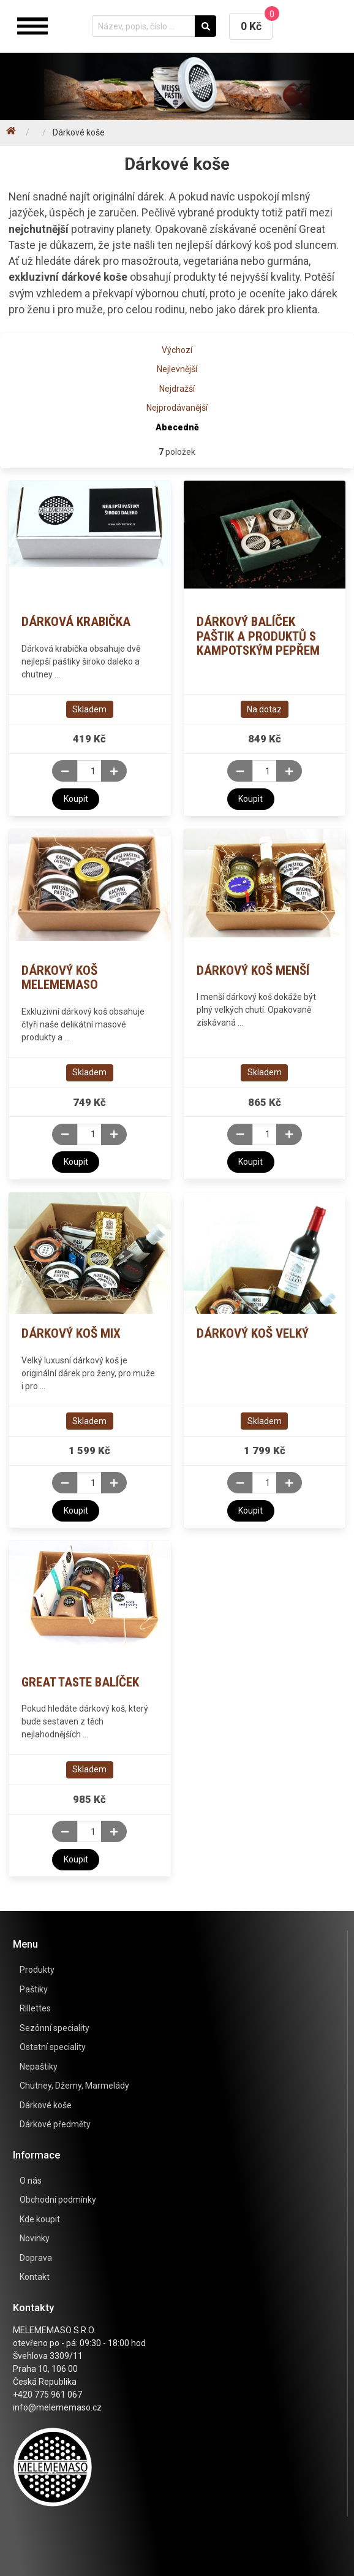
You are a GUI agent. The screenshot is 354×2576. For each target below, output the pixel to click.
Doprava (36, 2258)
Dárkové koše (46, 2105)
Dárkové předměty (55, 2124)
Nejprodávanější (177, 408)
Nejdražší (177, 389)
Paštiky (34, 1989)
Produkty (37, 1970)
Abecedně (177, 427)
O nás (31, 2180)
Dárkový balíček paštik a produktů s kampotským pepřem (258, 636)
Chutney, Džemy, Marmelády (74, 2085)
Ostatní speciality (53, 2047)
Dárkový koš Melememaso (59, 978)
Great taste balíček (80, 1682)
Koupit (76, 799)
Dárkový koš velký (253, 1333)
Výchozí (177, 350)
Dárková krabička (75, 621)
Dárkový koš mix (71, 1333)
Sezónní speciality (54, 2028)
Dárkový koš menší (253, 970)
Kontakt (35, 2277)
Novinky (35, 2238)
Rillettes (35, 2008)
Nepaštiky (39, 2066)
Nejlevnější (177, 369)
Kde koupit (40, 2219)
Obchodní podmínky (58, 2199)
